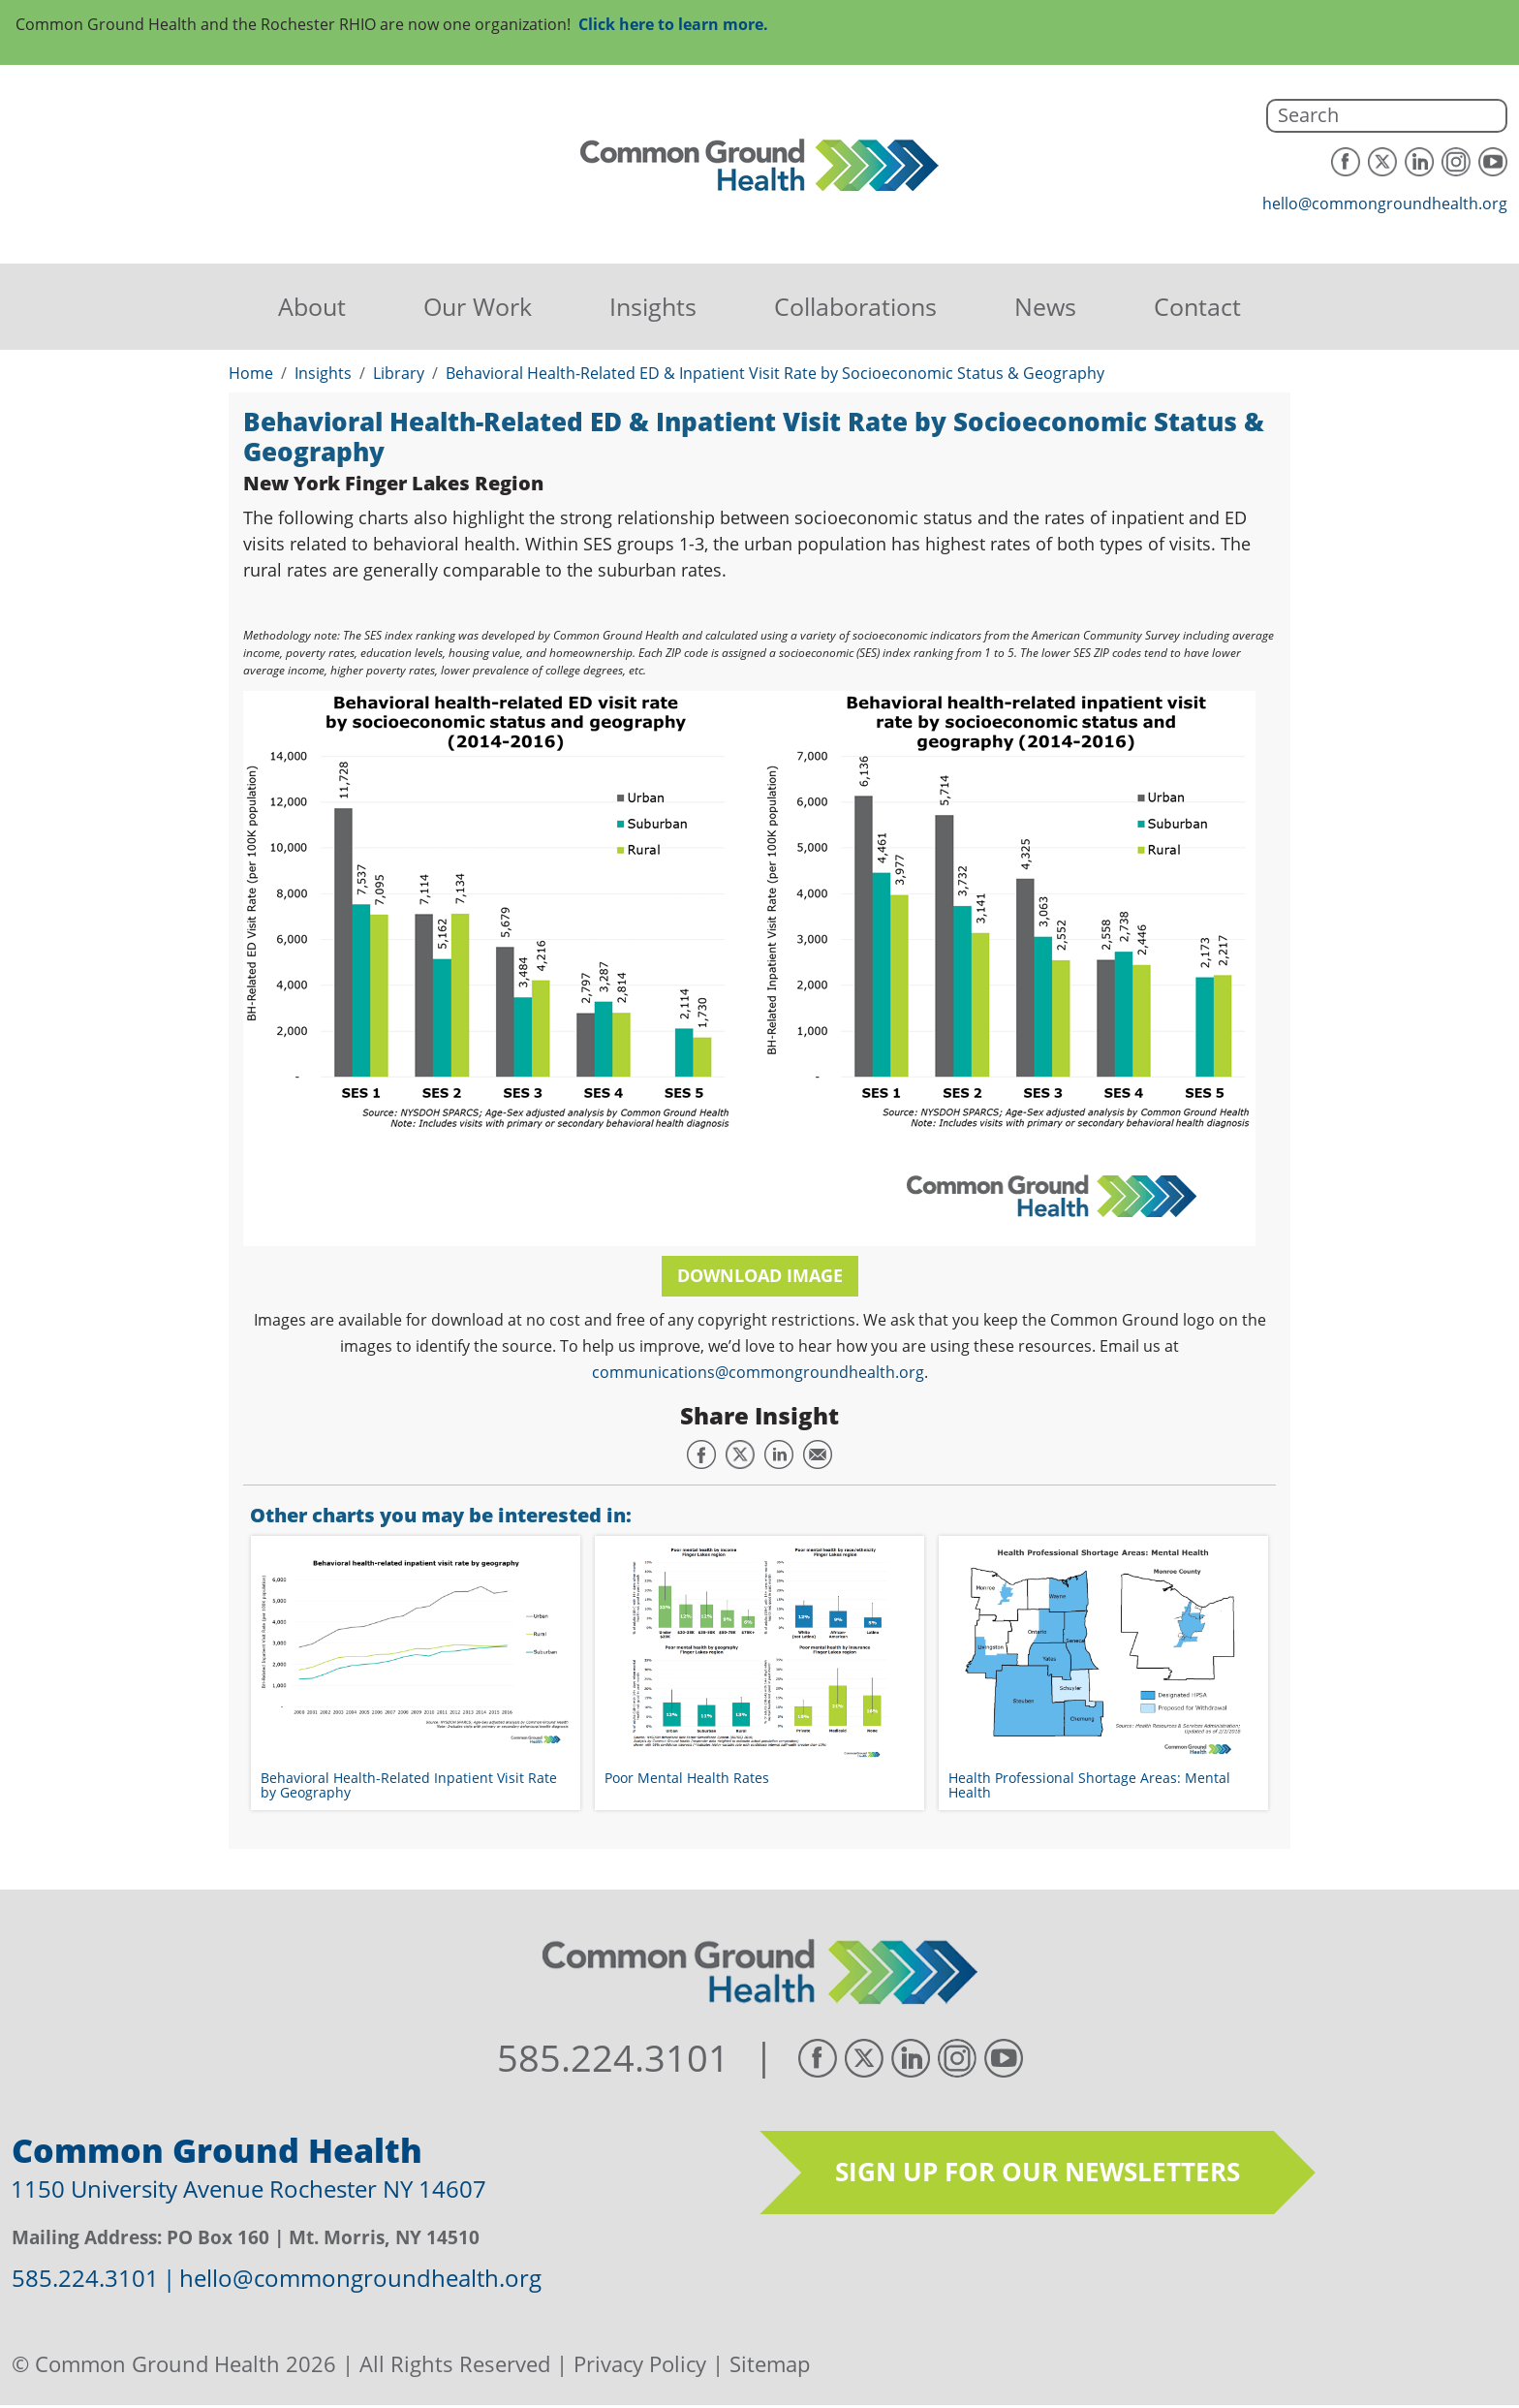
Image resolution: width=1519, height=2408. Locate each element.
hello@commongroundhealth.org (1384, 203)
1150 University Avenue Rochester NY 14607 (248, 2189)
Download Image (760, 1275)
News (1045, 306)
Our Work (477, 306)
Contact (1197, 306)
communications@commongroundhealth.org (758, 1372)
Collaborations (855, 306)
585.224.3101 (613, 2058)
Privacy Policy (640, 2363)
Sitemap (769, 2363)
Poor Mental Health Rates (686, 1777)
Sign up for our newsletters (1037, 2171)
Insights (653, 306)
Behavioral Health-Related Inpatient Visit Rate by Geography (409, 1784)
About (312, 306)
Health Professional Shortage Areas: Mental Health (1089, 1784)
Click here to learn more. (673, 24)
